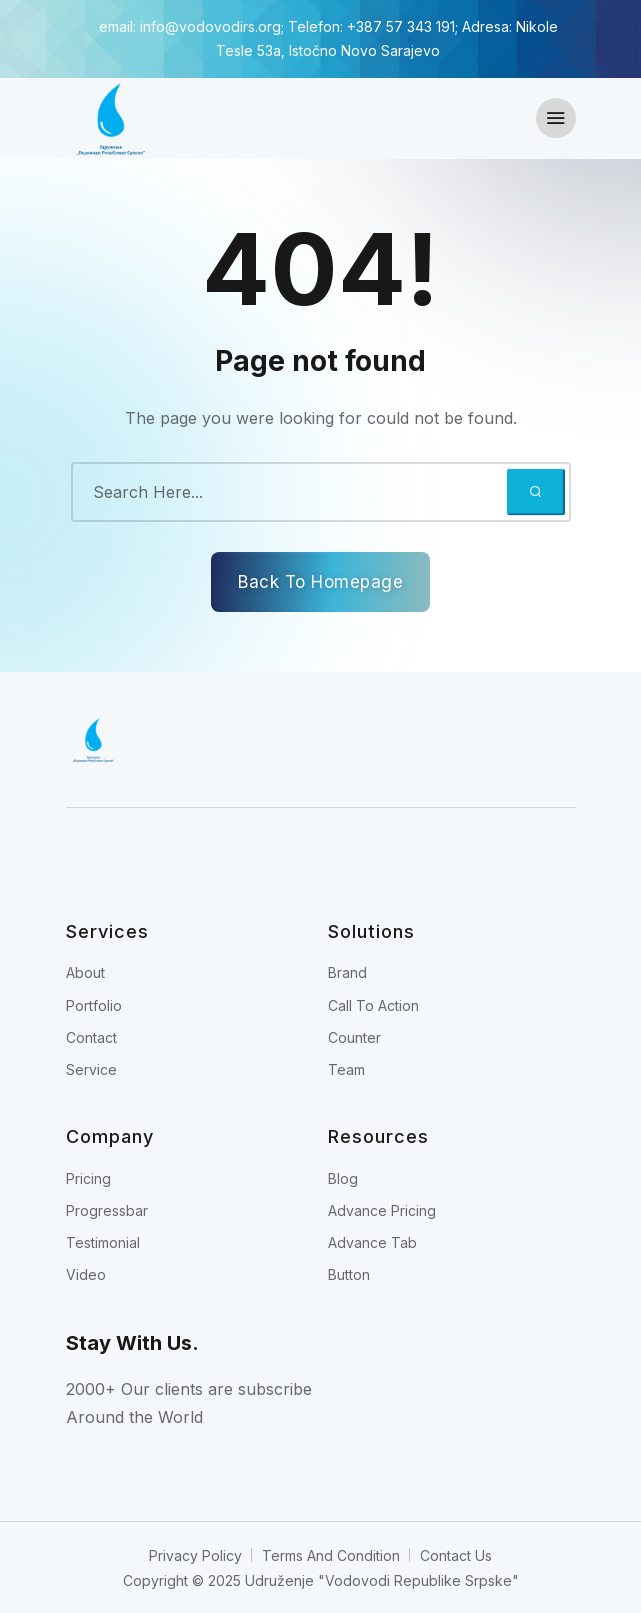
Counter (354, 1037)
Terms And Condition (331, 1555)
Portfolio (94, 1005)
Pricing (88, 1178)
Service (91, 1069)
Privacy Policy (195, 1555)
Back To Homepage (320, 582)
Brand (347, 972)
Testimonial (103, 1242)
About (85, 972)
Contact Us (456, 1555)
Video (86, 1274)
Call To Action (373, 1005)
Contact (91, 1037)
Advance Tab (372, 1242)
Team (346, 1069)
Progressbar (107, 1210)
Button (349, 1274)
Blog (343, 1178)
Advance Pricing (382, 1210)
